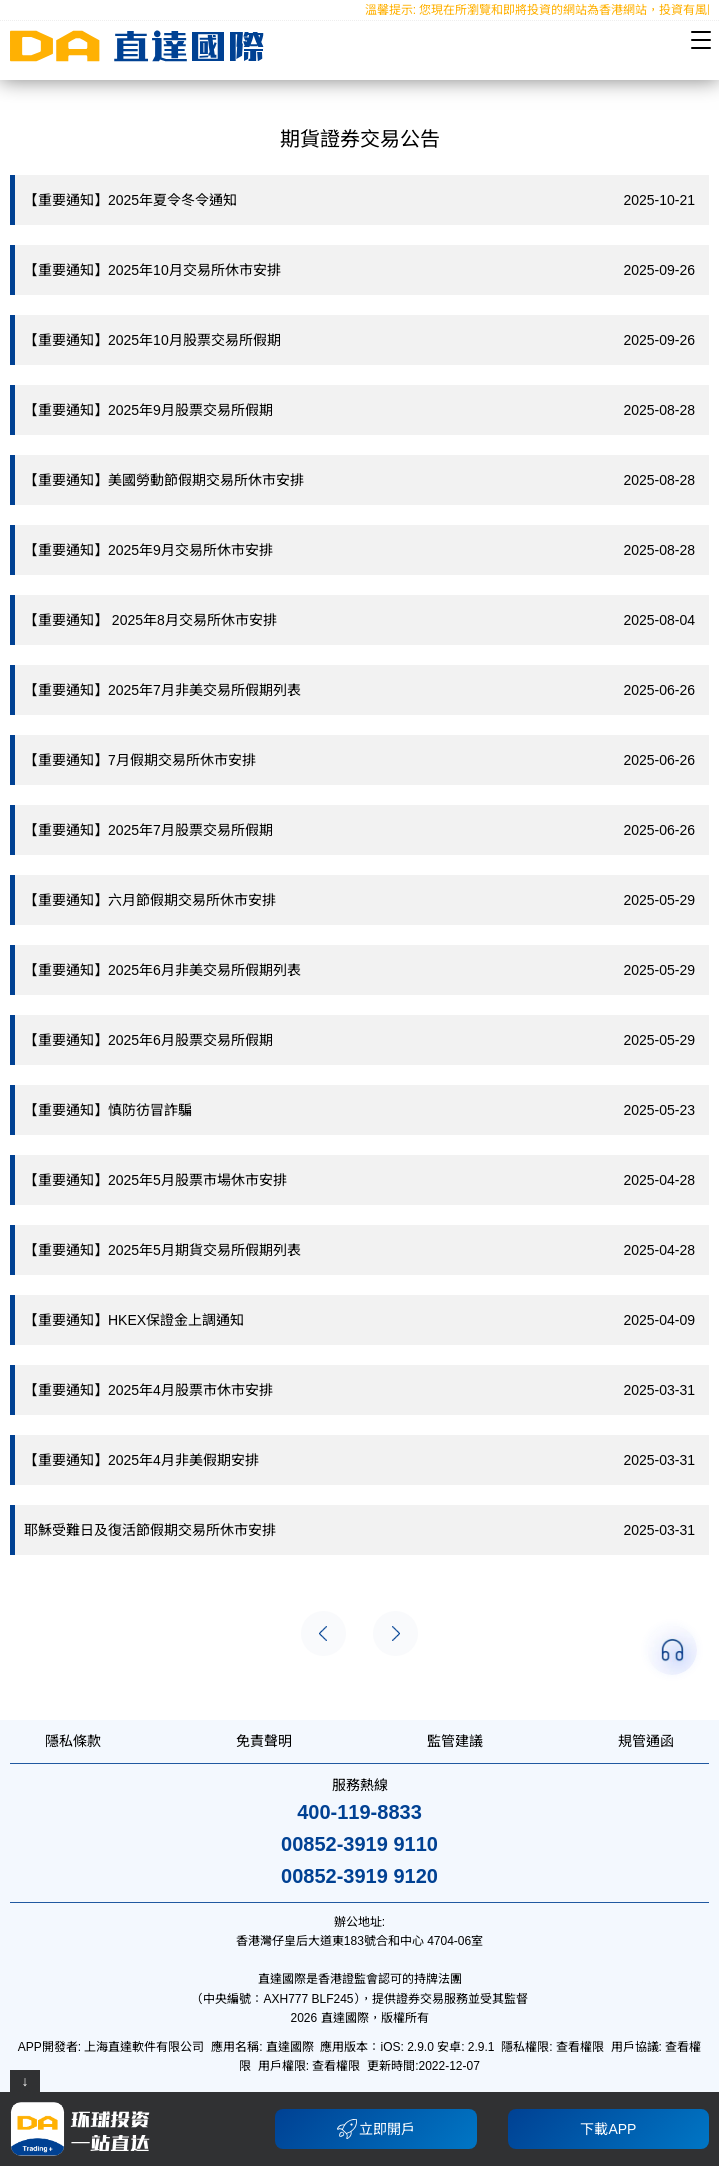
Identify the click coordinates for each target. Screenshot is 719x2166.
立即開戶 (376, 2129)
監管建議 (455, 1741)
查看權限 (580, 2047)
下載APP (608, 2129)
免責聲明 (264, 1741)
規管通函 (646, 1741)
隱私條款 (73, 1741)
